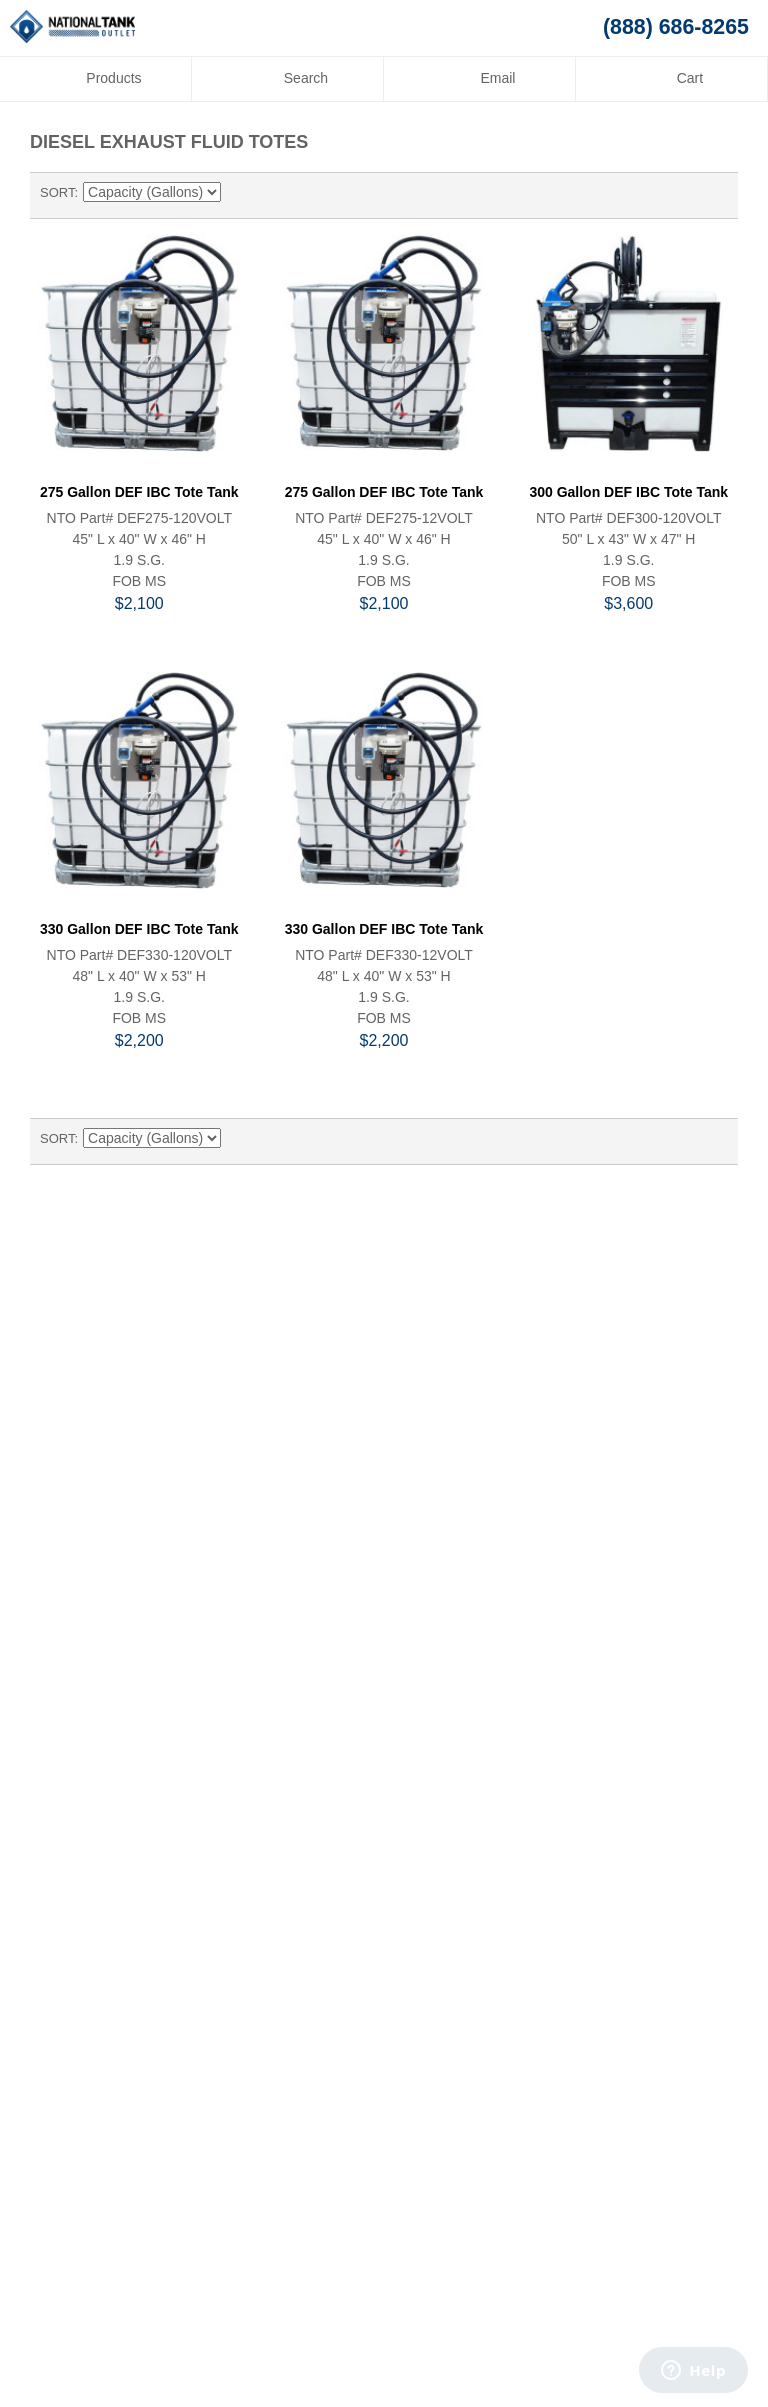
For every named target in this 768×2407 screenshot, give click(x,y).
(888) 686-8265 (676, 27)
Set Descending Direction (239, 193)
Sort (57, 192)
